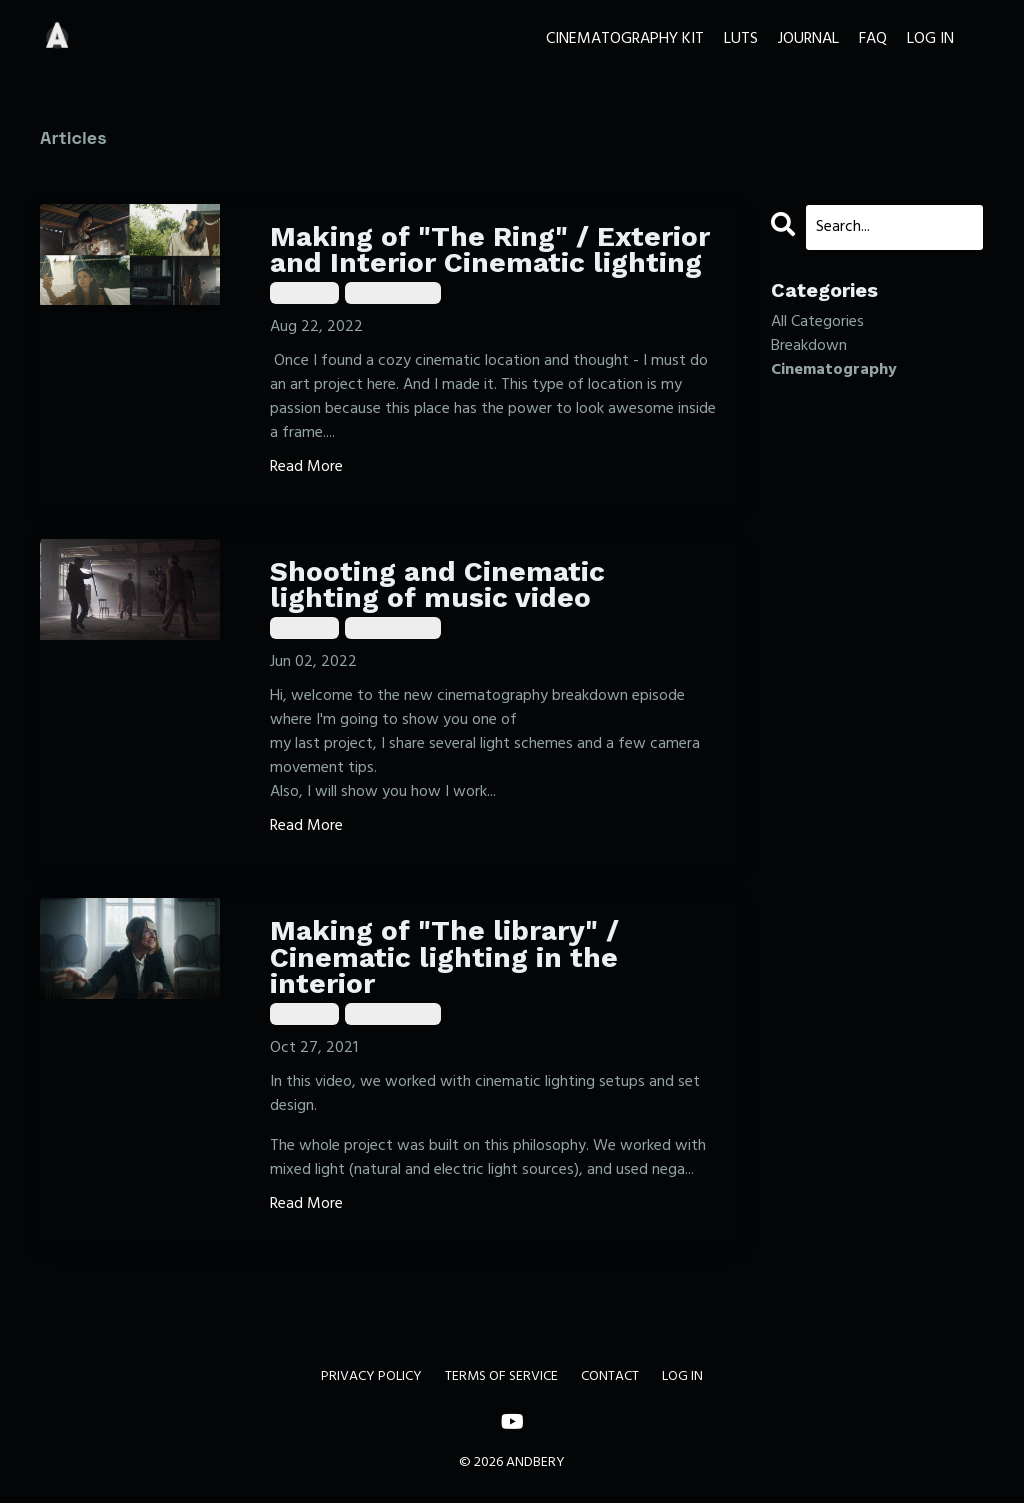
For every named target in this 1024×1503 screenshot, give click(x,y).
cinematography (393, 293)
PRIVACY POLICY (371, 1376)
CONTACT (610, 1376)
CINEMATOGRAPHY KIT (625, 39)
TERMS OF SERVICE (501, 1376)
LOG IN (930, 39)
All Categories (817, 322)
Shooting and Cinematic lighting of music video (437, 585)
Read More (306, 467)
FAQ (873, 39)
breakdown (304, 293)
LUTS (741, 39)
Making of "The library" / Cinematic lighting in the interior (444, 958)
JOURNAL (808, 39)
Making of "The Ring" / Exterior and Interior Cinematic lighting (490, 250)
